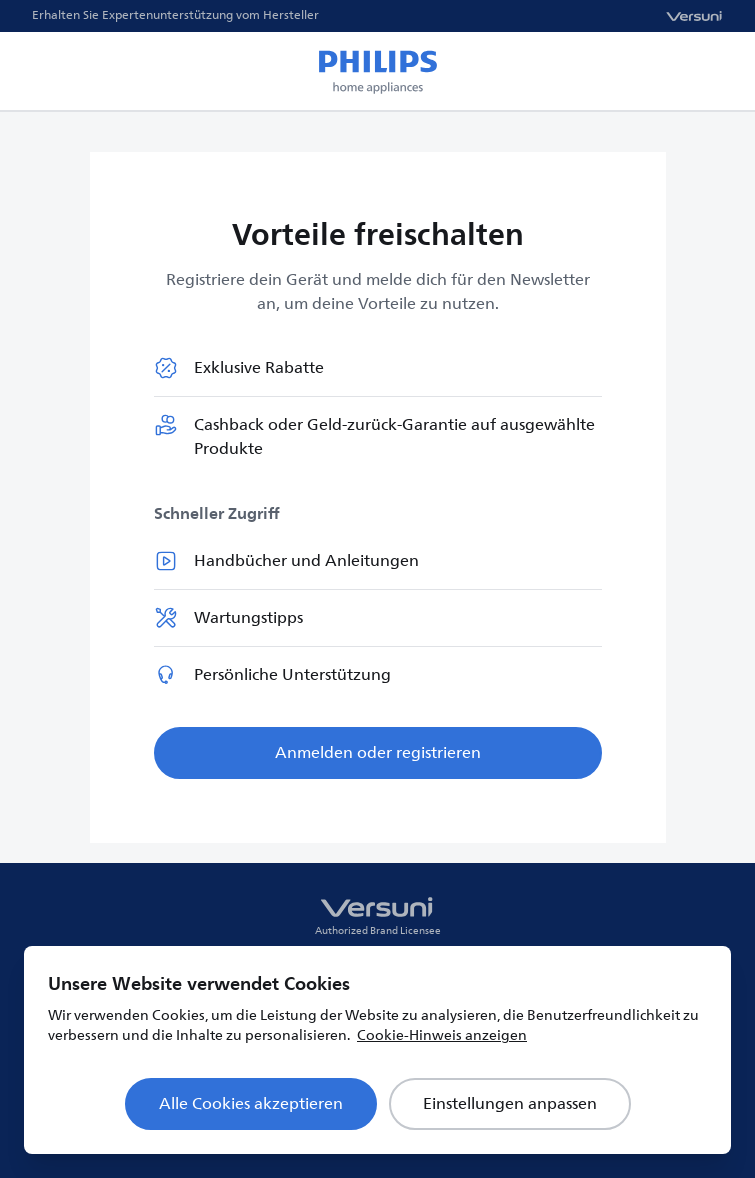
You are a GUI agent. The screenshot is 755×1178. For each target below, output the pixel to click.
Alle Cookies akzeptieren (251, 1104)
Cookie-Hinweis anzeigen (442, 1035)
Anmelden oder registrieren (378, 753)
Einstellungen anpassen (510, 1104)
